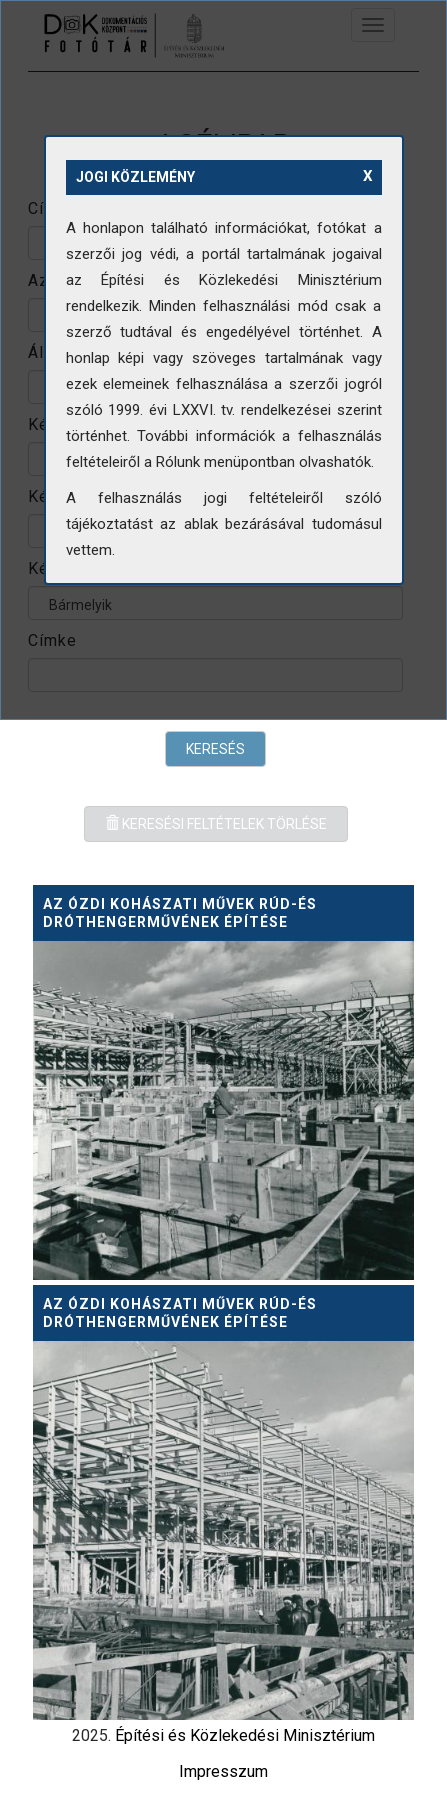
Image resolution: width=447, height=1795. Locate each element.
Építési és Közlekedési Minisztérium (245, 1735)
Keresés (215, 749)
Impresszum (223, 1771)
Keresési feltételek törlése (216, 824)
